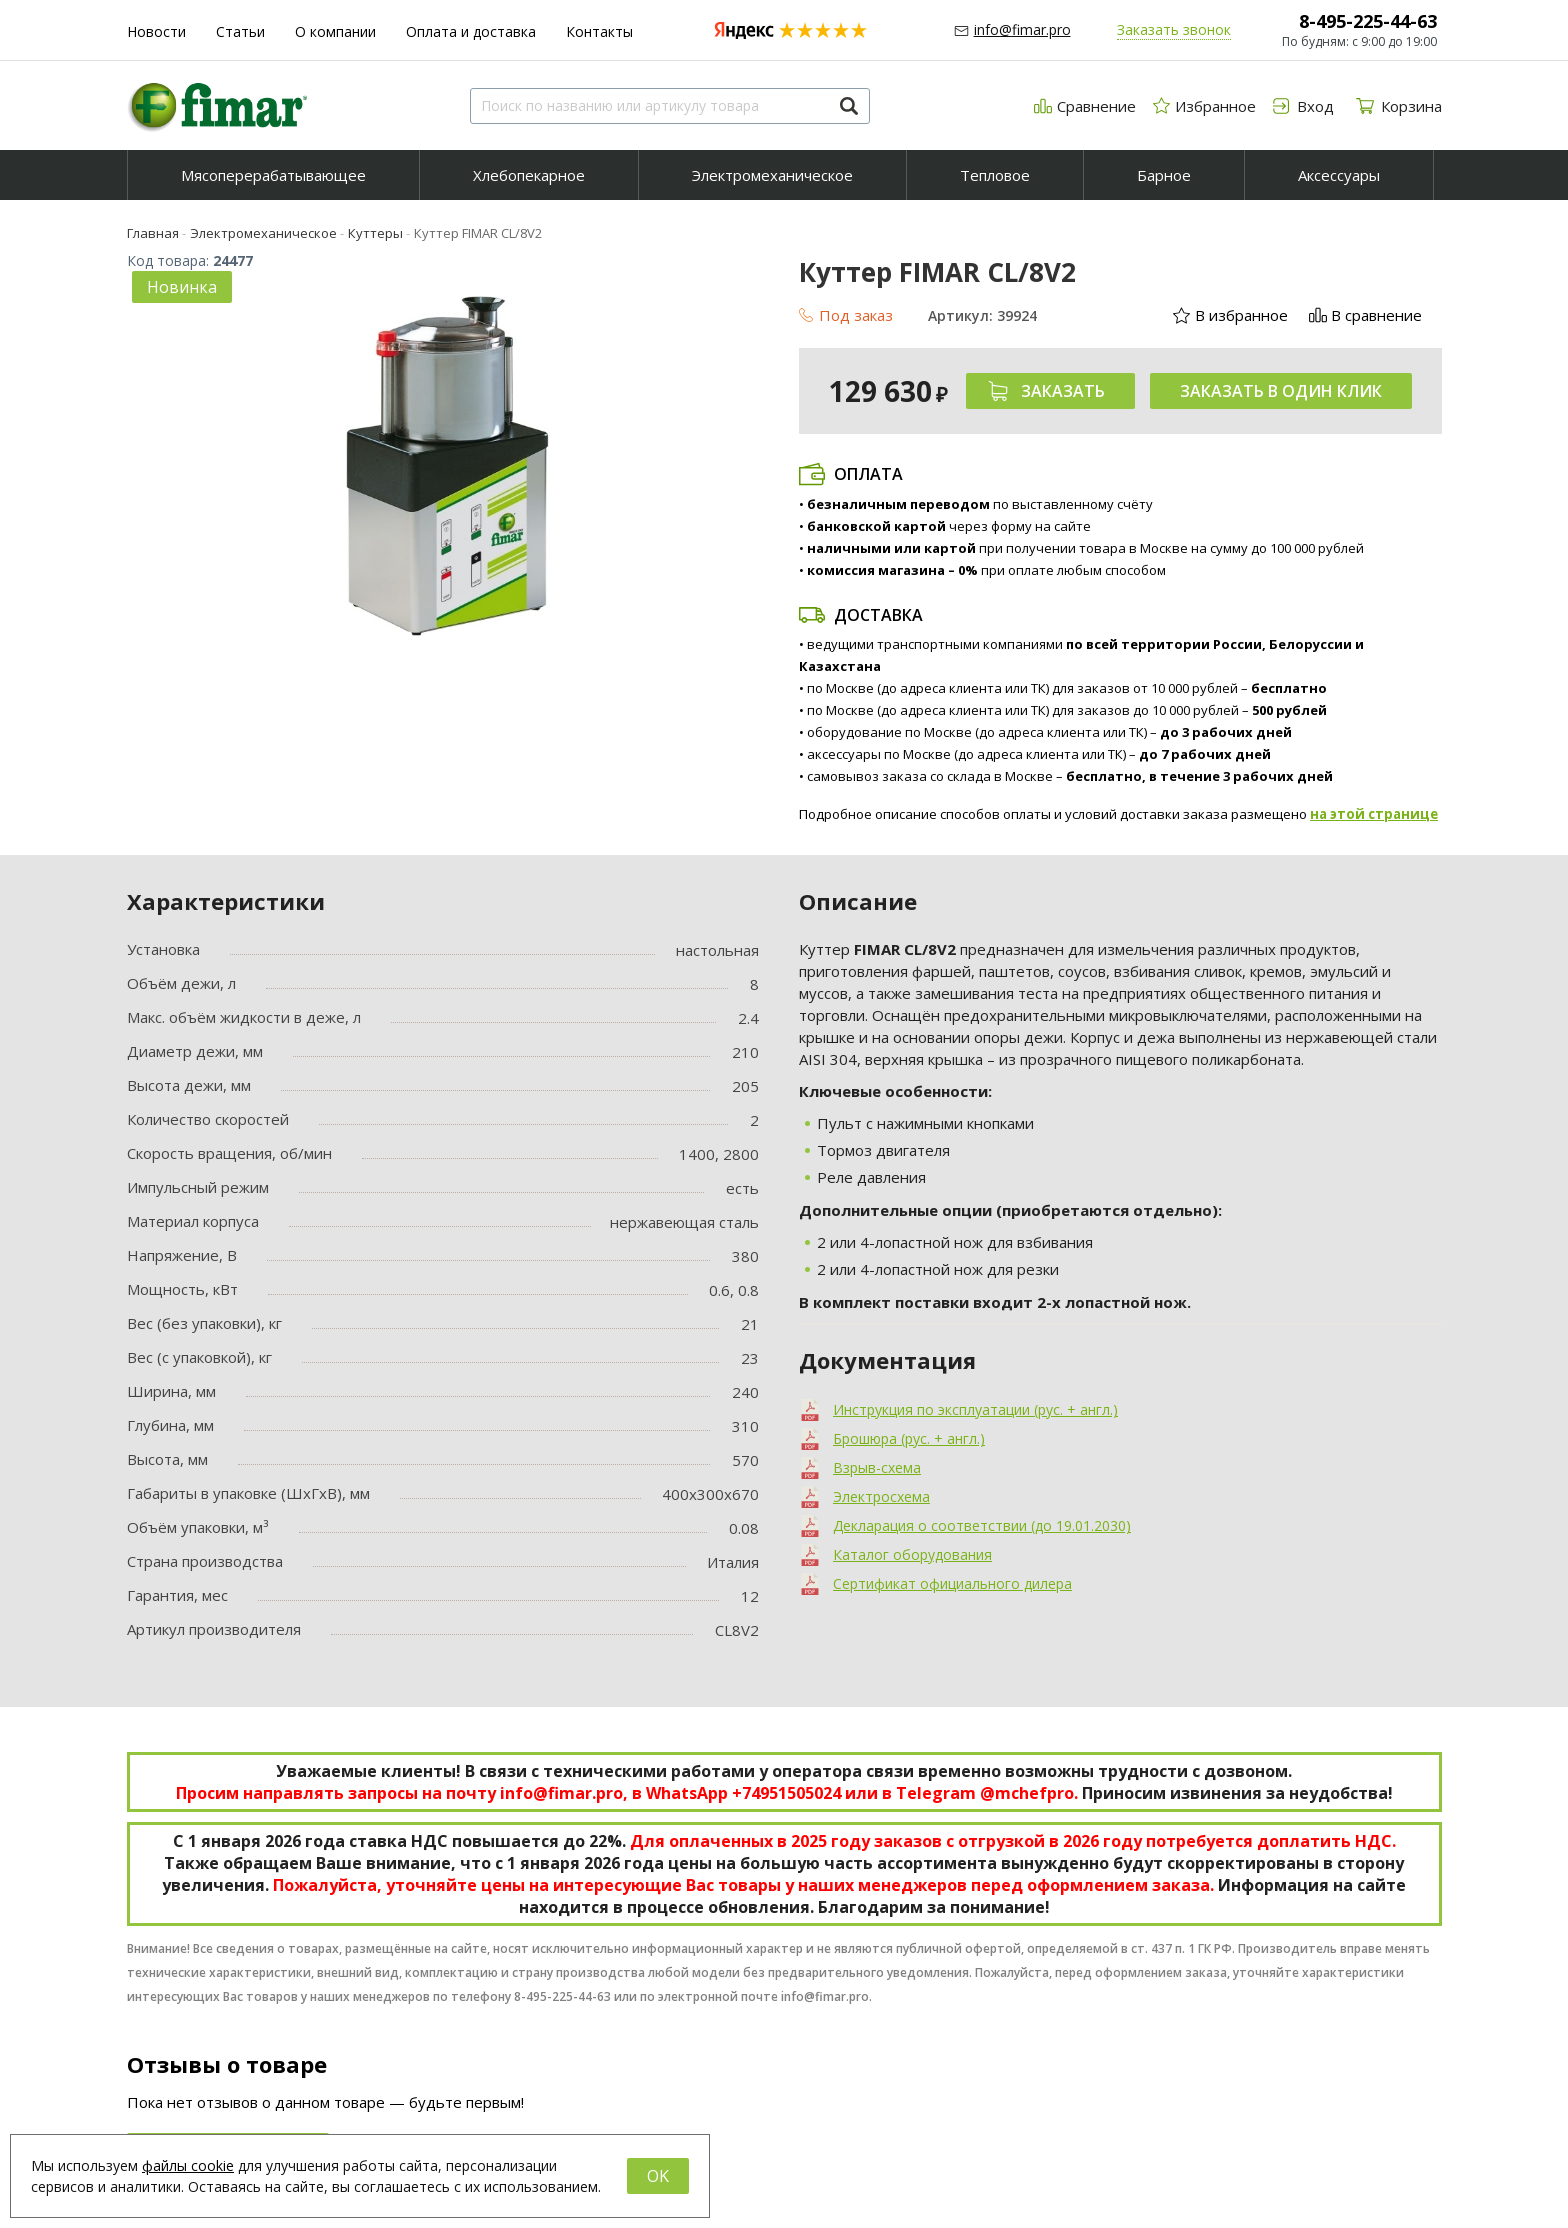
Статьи (240, 31)
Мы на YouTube (1203, 2085)
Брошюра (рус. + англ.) (909, 1438)
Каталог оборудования (912, 1554)
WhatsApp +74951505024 (743, 1793)
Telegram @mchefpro (985, 1793)
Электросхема (881, 1496)
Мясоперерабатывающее (273, 175)
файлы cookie (188, 2165)
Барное (1164, 175)
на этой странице (1374, 814)
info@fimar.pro (1022, 29)
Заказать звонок (1174, 29)
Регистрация (954, 2086)
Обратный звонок (972, 2110)
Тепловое (995, 175)
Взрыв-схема (877, 1467)
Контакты (599, 31)
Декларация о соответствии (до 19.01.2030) (982, 1525)
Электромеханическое (772, 175)
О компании (335, 31)
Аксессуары (1339, 175)
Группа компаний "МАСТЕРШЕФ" (1263, 2027)
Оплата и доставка (471, 31)
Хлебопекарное (529, 175)
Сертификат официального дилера (952, 1583)
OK (658, 2176)
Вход (928, 2062)
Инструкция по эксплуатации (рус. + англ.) (975, 1409)
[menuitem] (273, 175)
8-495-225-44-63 (1368, 21)
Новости (156, 31)
